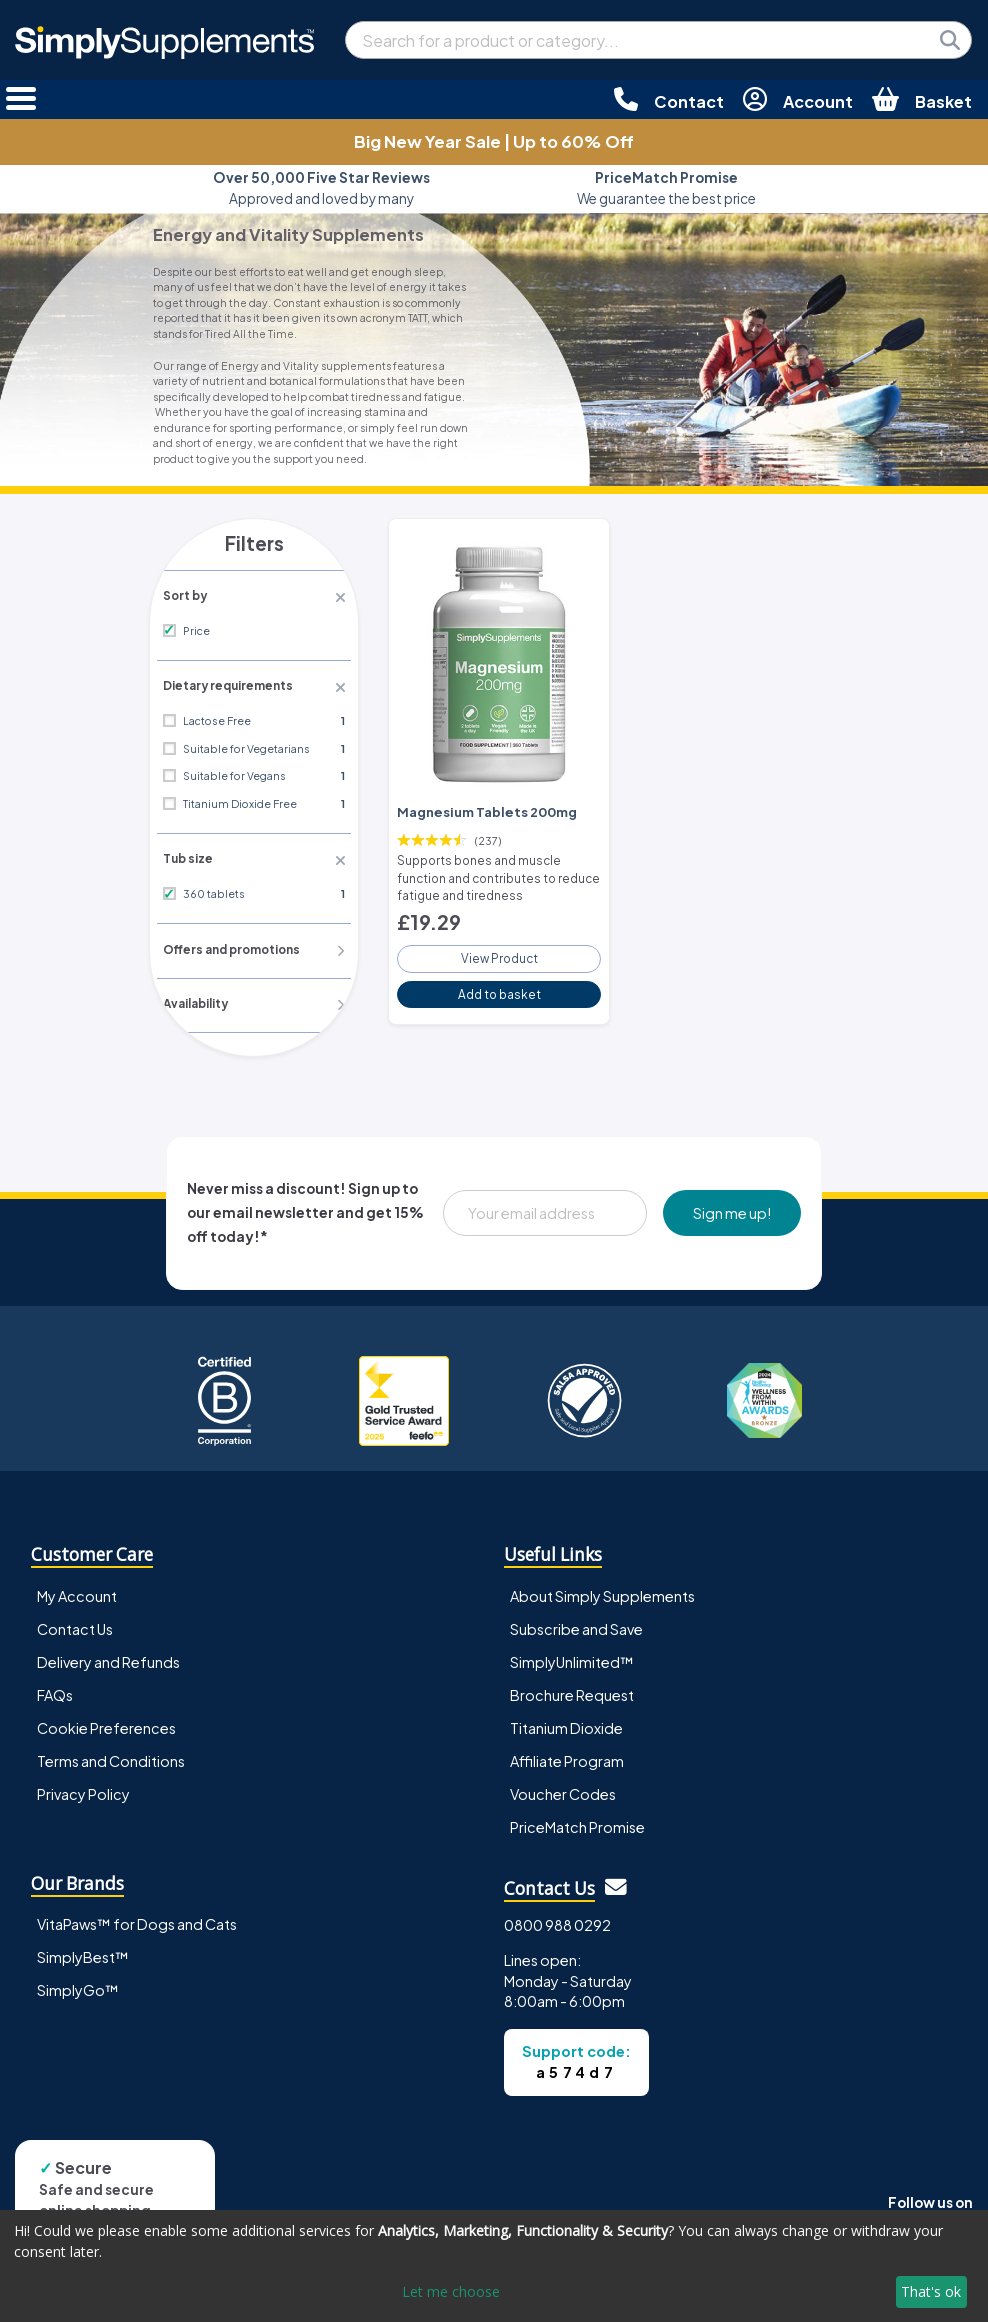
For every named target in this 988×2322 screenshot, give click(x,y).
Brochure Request (572, 1690)
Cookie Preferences (106, 1723)
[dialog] (494, 2266)
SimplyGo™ (78, 1986)
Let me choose (451, 2291)
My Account (77, 1591)
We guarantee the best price (666, 187)
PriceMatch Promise (577, 1822)
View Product (499, 951)
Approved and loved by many (321, 187)
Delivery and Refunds (108, 1657)
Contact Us (75, 1624)
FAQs (55, 1690)
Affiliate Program (567, 1756)
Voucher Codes (563, 1789)
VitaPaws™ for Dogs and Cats (137, 1920)
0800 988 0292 (557, 1921)
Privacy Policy (83, 1789)
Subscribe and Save (576, 1624)
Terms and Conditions (111, 1756)
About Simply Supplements (602, 1591)
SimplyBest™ (83, 1953)
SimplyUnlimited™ (572, 1657)
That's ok (931, 2291)
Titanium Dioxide (566, 1723)
